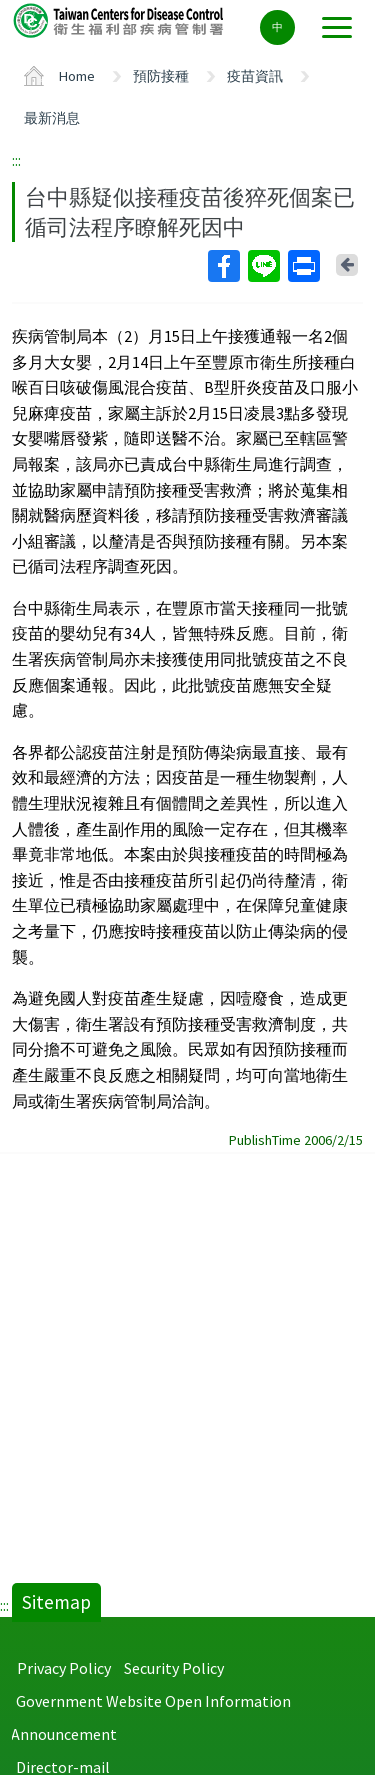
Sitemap (56, 1602)
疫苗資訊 (255, 76)
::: (16, 160)
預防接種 (161, 76)
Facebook (223, 266)
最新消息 (52, 118)
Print (303, 266)
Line (263, 266)
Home (77, 76)
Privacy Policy (64, 1668)
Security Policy (174, 1668)
